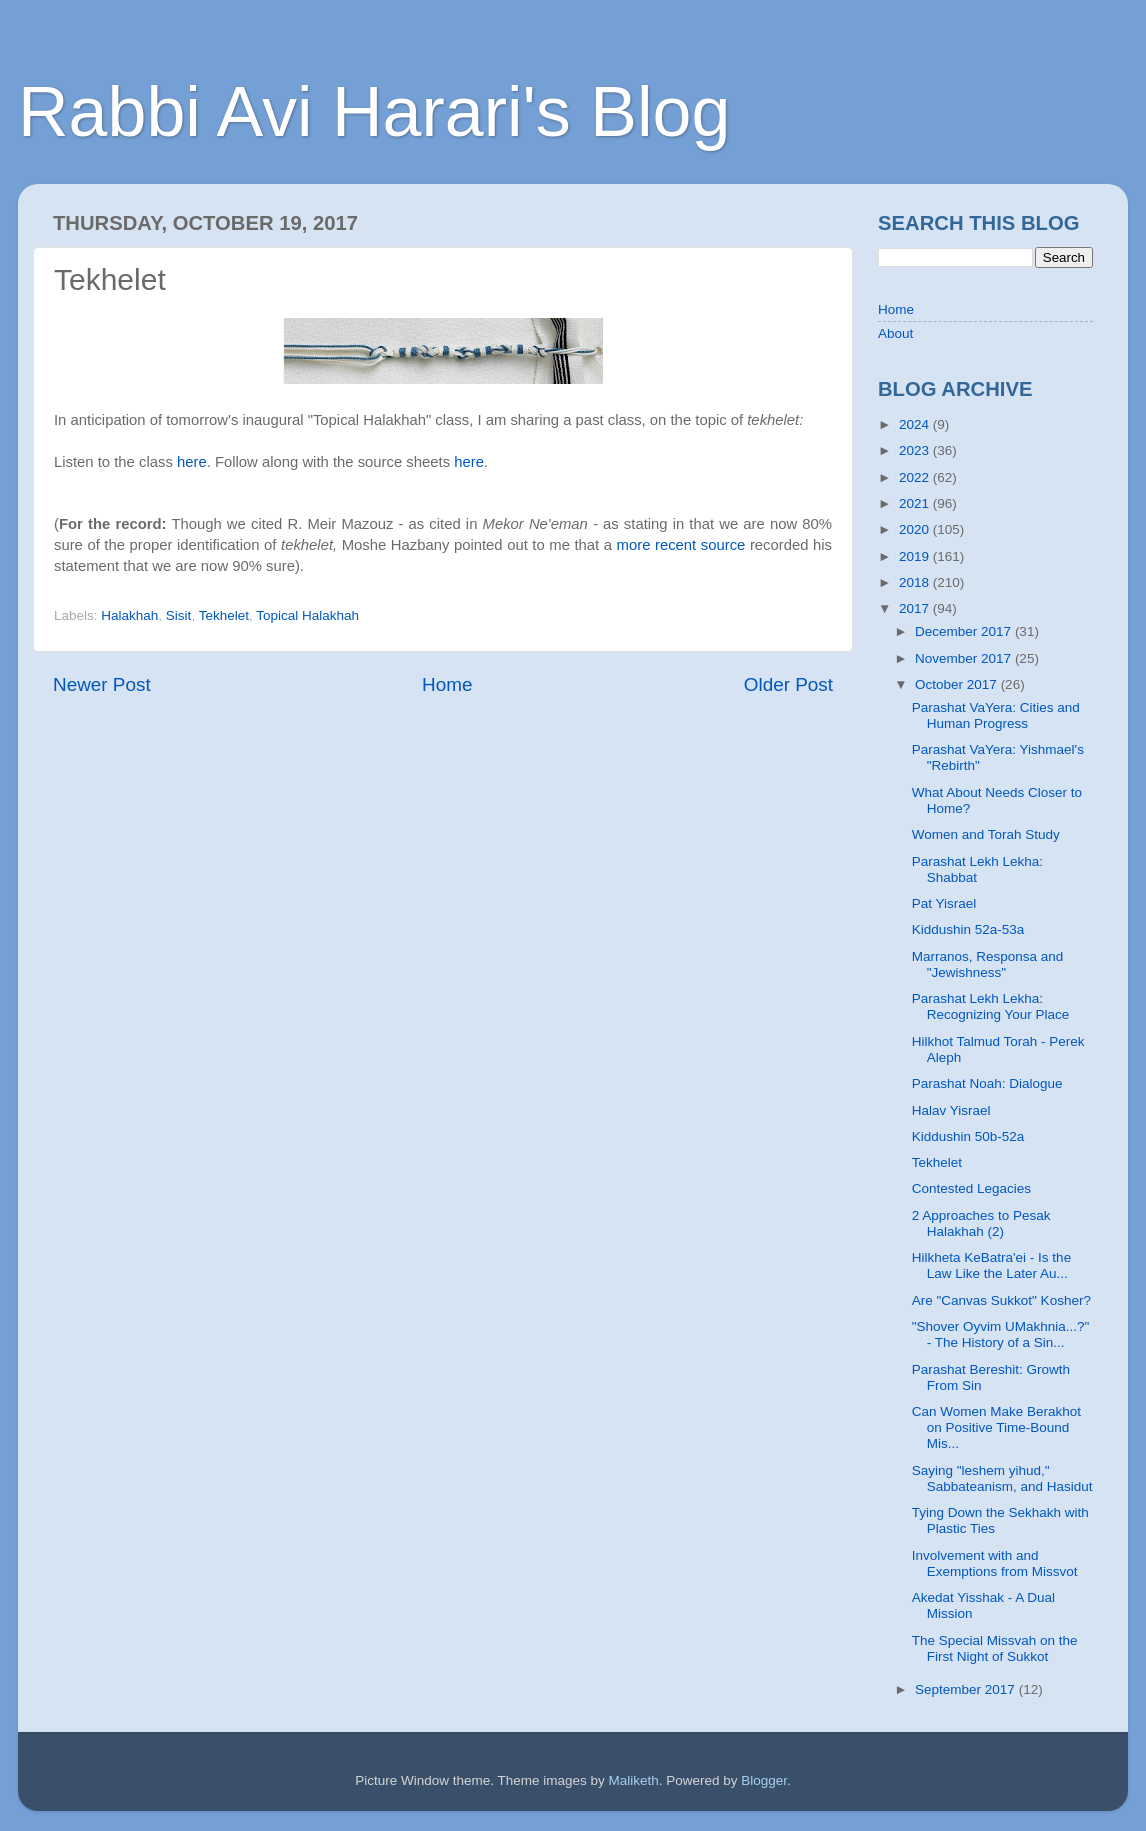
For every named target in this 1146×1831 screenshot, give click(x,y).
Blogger (764, 1780)
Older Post (788, 684)
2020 (916, 529)
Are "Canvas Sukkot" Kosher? (1001, 1300)
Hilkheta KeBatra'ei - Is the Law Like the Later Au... (991, 1265)
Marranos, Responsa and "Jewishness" (988, 964)
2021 (916, 503)
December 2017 (965, 631)
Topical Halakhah (307, 615)
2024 (916, 424)
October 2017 (958, 684)
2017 (916, 608)
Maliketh (633, 1780)
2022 (916, 477)
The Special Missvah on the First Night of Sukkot (995, 1648)
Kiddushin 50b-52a (968, 1136)
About (895, 333)
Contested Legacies (971, 1188)
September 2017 (967, 1689)
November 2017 (965, 658)
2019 (916, 556)
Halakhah (129, 615)
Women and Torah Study (986, 834)
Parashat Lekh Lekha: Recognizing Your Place (991, 1006)
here (192, 462)
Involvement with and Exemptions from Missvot (995, 1563)
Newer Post (102, 684)
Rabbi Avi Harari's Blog (374, 112)
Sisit (179, 615)
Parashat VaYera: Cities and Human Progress (996, 715)
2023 (916, 450)
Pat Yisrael (944, 903)
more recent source (683, 545)
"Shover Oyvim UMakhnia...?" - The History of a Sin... (1001, 1334)
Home (447, 684)
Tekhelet (224, 615)
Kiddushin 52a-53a (968, 929)
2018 (916, 582)
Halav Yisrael (951, 1110)
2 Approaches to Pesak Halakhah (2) (981, 1223)
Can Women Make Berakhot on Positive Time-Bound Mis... (996, 1427)
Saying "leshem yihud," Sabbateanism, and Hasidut (1002, 1478)
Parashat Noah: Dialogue (987, 1083)
